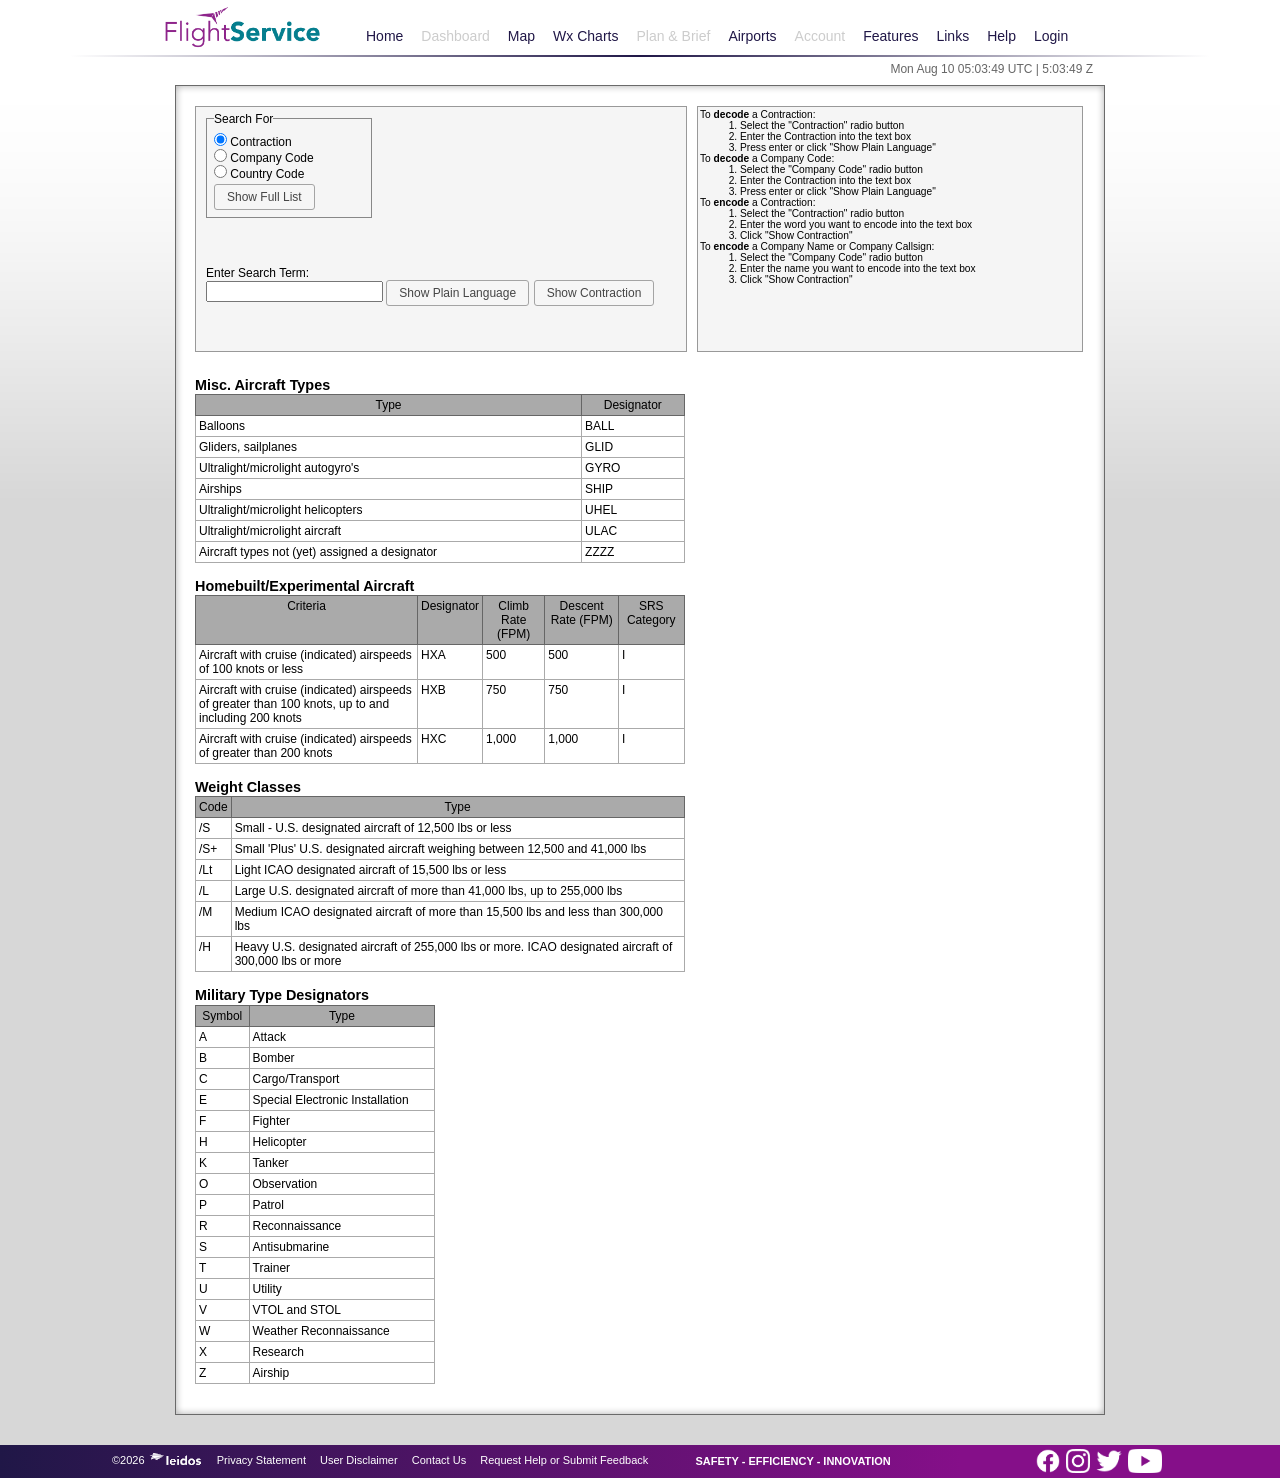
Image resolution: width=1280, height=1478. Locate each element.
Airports (752, 36)
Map (521, 36)
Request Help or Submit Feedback (564, 1460)
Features (890, 36)
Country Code (259, 174)
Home (384, 36)
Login (1051, 36)
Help (1001, 36)
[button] (264, 197)
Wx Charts (585, 36)
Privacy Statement (261, 1460)
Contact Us (439, 1460)
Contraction (253, 142)
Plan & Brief (673, 36)
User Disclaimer (359, 1460)
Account (820, 36)
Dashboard (455, 36)
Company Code (264, 158)
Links (952, 36)
